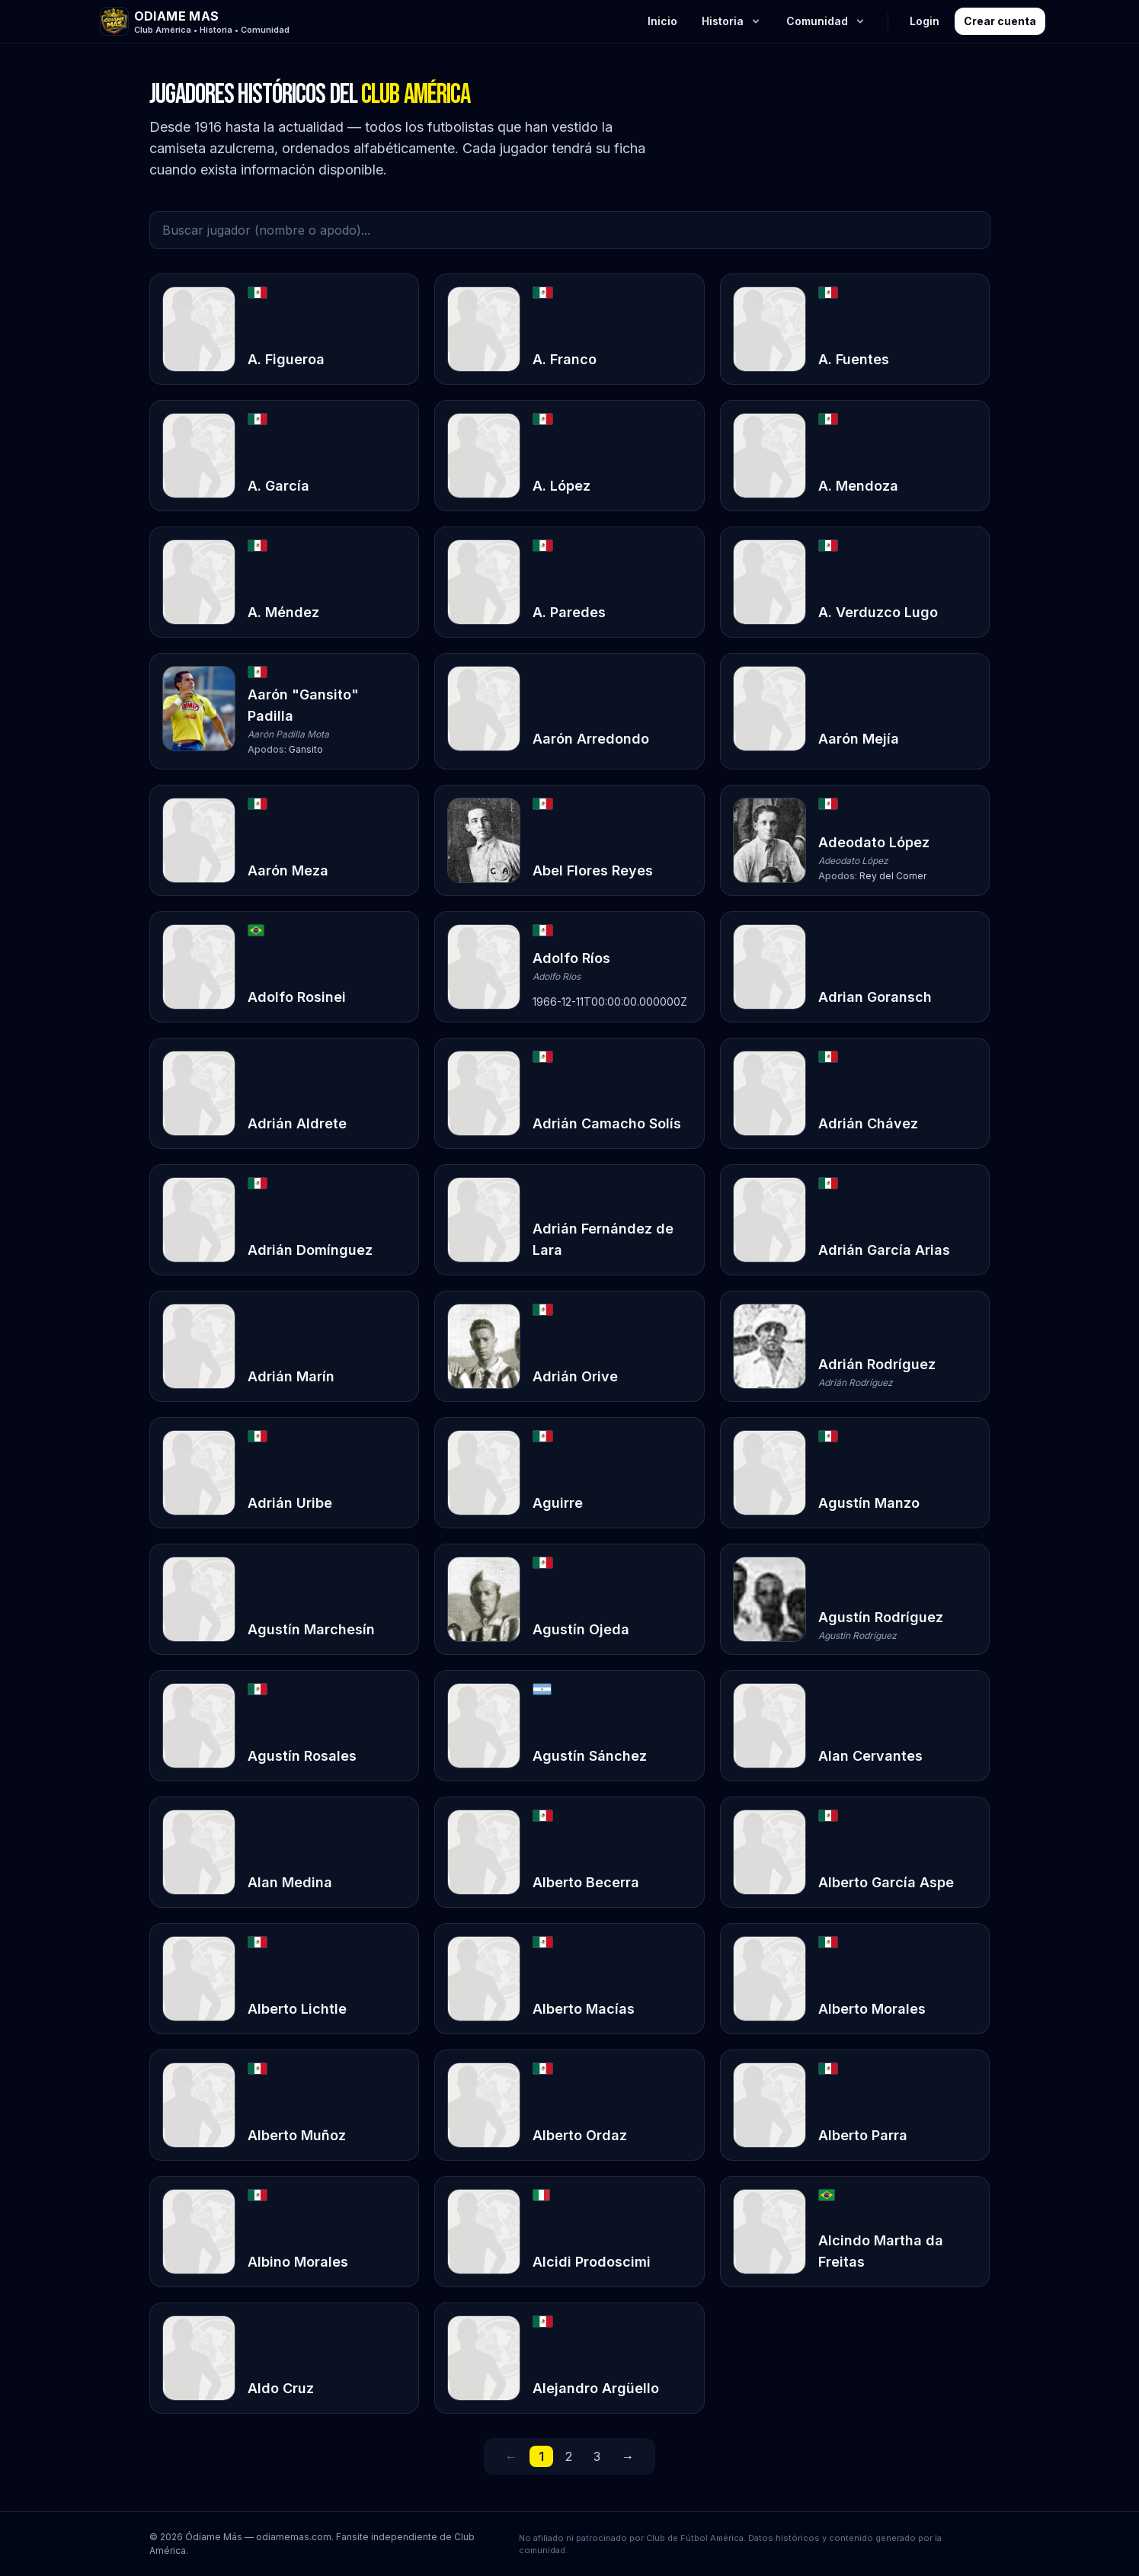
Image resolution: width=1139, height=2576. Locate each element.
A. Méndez (283, 612)
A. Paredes (569, 612)
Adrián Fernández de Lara (603, 1239)
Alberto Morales (872, 2009)
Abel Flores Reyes (593, 870)
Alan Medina (290, 1882)
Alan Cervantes (870, 1756)
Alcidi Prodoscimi (592, 2262)
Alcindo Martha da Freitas (880, 2251)
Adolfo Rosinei (297, 997)
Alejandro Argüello (596, 2388)
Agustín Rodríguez (880, 1617)
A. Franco (565, 359)
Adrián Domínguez (310, 1250)
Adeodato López (873, 842)
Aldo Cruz (281, 2388)
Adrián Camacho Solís (607, 1123)
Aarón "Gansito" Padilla (303, 705)
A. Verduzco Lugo (878, 612)
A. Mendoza (858, 486)
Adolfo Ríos (571, 958)
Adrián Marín (291, 1376)
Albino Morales (298, 2262)
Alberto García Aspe (886, 1882)
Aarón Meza (288, 870)
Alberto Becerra (586, 1882)
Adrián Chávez (868, 1123)
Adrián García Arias (884, 1250)
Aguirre (558, 1503)
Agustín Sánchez (590, 1756)
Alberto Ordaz (580, 2135)
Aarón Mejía (858, 739)
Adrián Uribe (290, 1503)
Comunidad (826, 20)
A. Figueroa (286, 359)
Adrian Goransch (875, 997)
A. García (278, 486)
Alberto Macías (584, 2009)
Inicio (662, 20)
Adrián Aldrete (297, 1123)
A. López (561, 486)
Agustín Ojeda (581, 1629)
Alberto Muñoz (297, 2135)
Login (924, 20)
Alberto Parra (862, 2135)
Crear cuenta (1000, 20)
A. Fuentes (853, 359)
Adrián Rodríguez (877, 1364)
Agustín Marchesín (311, 1629)
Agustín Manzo (869, 1503)
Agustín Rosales (302, 1756)
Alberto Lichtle (297, 2009)
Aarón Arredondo (591, 739)
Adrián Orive (575, 1376)
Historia (732, 20)
